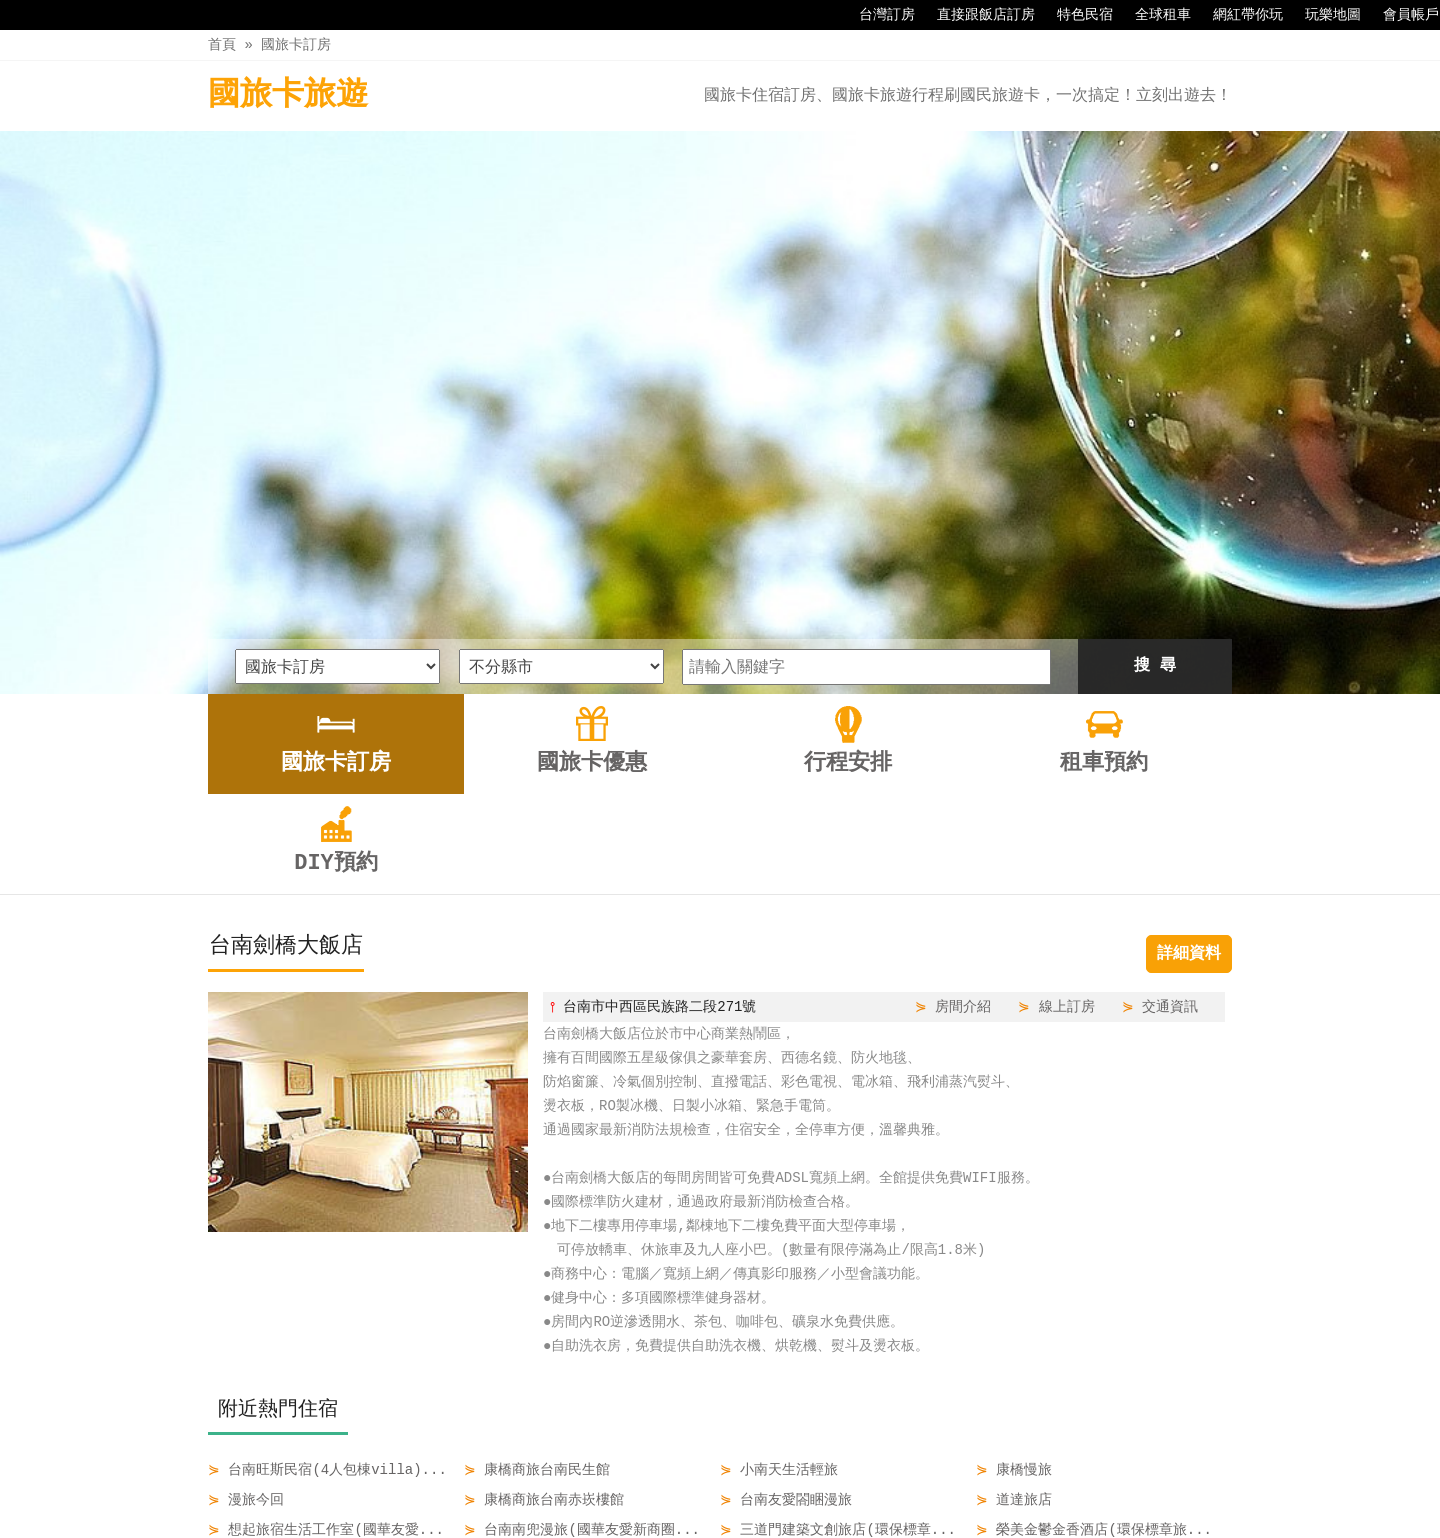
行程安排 (733, 1480)
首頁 (222, 44)
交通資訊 (1170, 743)
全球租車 (1153, 15)
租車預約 (817, 1480)
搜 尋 (1155, 403)
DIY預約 (899, 1480)
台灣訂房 (877, 15)
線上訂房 (1067, 743)
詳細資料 (1189, 691)
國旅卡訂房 (296, 44)
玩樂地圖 (1323, 15)
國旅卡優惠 (640, 1480)
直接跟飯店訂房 (976, 15)
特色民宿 (1075, 15)
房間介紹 (963, 743)
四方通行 (724, 1522)
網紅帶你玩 (1238, 15)
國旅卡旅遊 (288, 95)
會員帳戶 (1401, 15)
